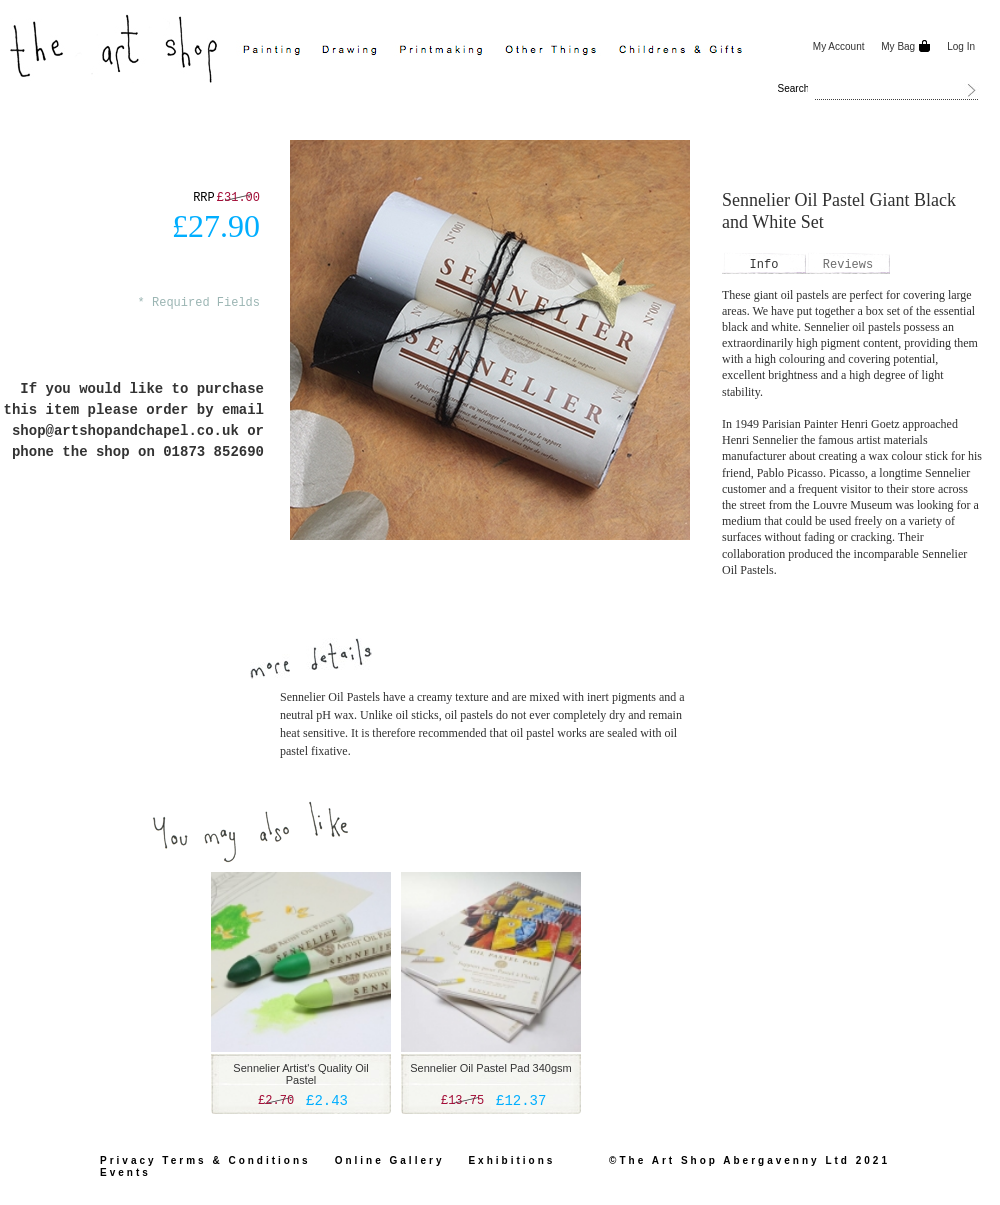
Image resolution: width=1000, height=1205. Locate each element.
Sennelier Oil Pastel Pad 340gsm (490, 1068)
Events (125, 1172)
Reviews (848, 265)
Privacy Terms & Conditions (205, 1160)
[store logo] (116, 46)
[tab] (764, 265)
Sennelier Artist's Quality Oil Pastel (300, 1074)
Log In (961, 46)
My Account (839, 46)
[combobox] (897, 90)
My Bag (897, 46)
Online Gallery (390, 1160)
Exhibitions (511, 1160)
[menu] (518, 51)
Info (764, 265)
